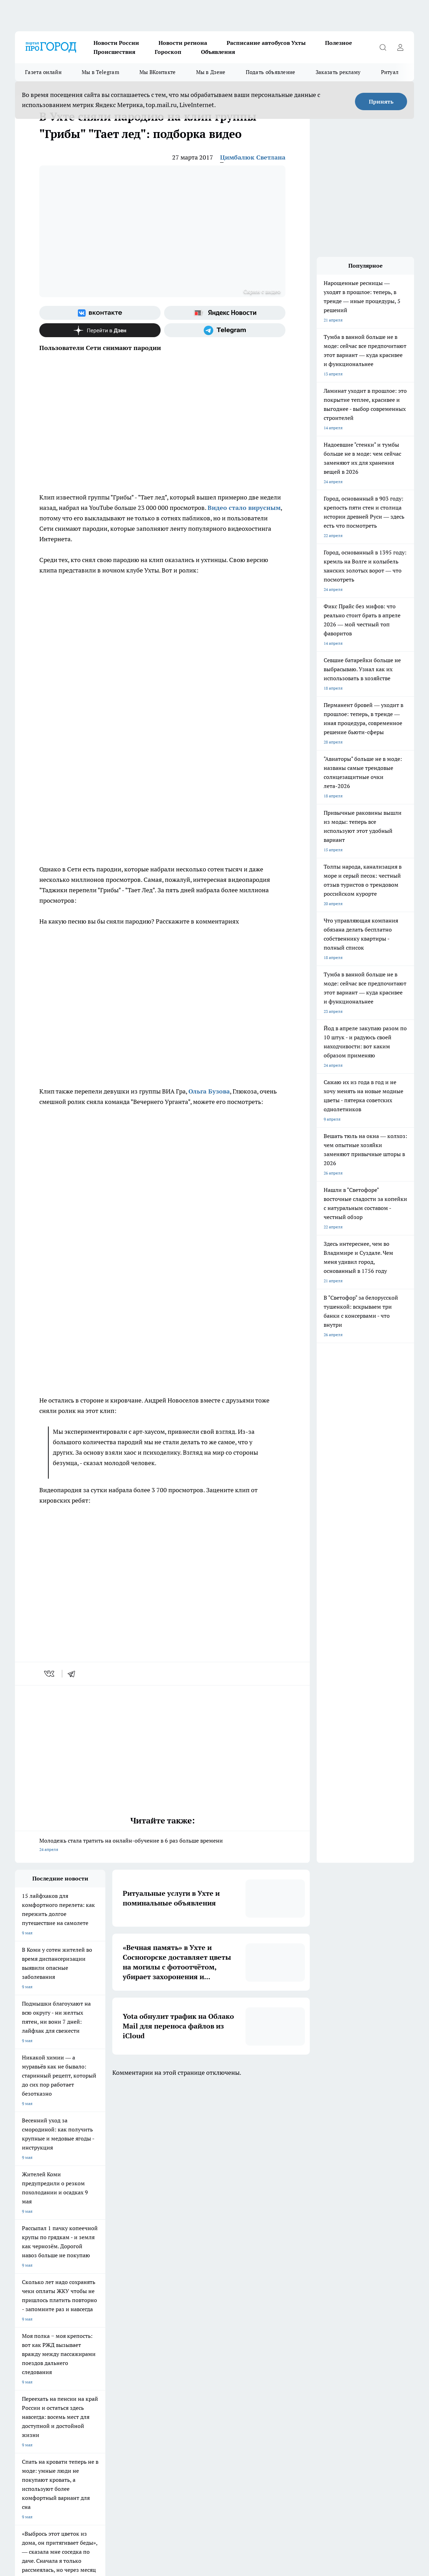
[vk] (50, 1674)
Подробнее (352, 2538)
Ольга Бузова (209, 1091)
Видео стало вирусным (244, 508)
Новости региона (183, 42)
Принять (381, 101)
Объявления (218, 51)
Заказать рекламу (338, 72)
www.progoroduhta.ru (69, 2407)
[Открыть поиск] (383, 47)
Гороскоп (168, 51)
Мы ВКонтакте (157, 72)
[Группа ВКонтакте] (100, 313)
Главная (22, 2388)
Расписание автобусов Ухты (266, 42)
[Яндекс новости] (224, 313)
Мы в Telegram (100, 72)
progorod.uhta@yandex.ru (40, 2447)
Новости (110, 2388)
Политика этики (117, 2371)
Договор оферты (118, 2362)
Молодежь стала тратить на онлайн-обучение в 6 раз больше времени (162, 1845)
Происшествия (114, 51)
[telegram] (74, 1674)
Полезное (338, 42)
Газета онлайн (43, 72)
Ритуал (390, 72)
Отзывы (110, 2380)
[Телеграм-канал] (224, 330)
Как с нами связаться (35, 2380)
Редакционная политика (213, 2371)
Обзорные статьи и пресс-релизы (48, 2362)
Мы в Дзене (211, 72)
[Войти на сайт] (400, 47)
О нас (195, 2380)
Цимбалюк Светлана (252, 157)
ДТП (194, 2362)
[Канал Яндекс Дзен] (100, 330)
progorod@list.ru (160, 2436)
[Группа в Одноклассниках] (336, 2334)
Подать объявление (271, 72)
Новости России (116, 42)
